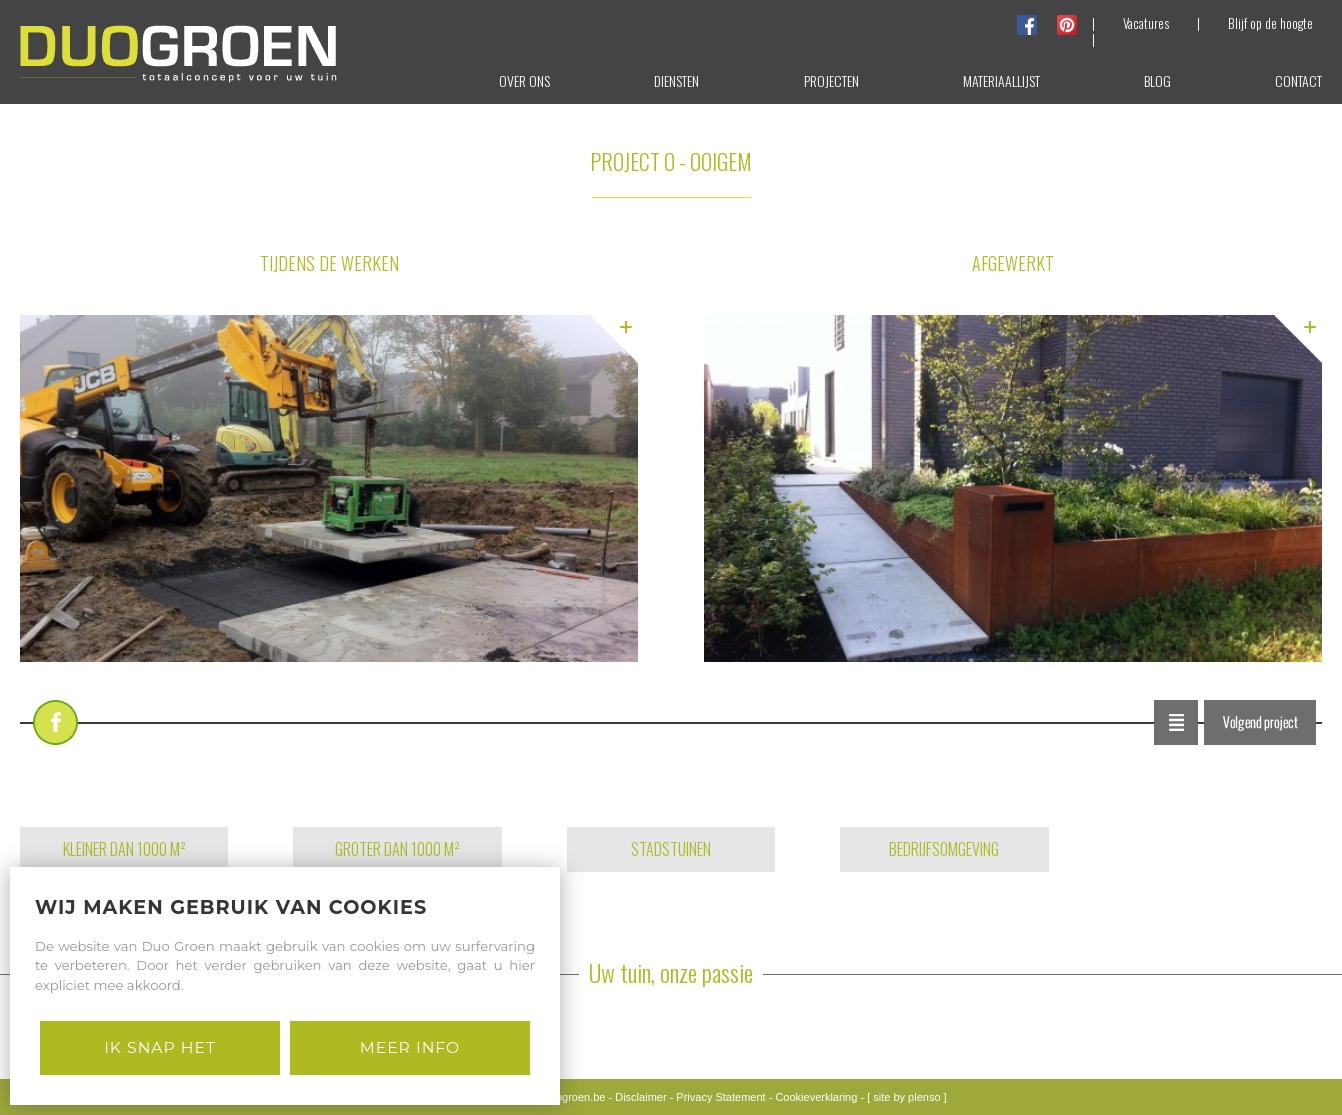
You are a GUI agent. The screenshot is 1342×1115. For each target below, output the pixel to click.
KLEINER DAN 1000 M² (124, 849)
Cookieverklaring (816, 1097)
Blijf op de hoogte (1270, 23)
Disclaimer (640, 1097)
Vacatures (1146, 23)
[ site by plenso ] (907, 1097)
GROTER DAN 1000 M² (397, 849)
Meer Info (410, 1047)
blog (1157, 80)
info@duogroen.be (560, 1097)
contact (1298, 80)
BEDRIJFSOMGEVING (944, 849)
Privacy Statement (720, 1097)
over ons (524, 80)
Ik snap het (160, 1047)
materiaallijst (1001, 80)
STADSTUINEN (671, 849)
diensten (676, 80)
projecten (831, 80)
